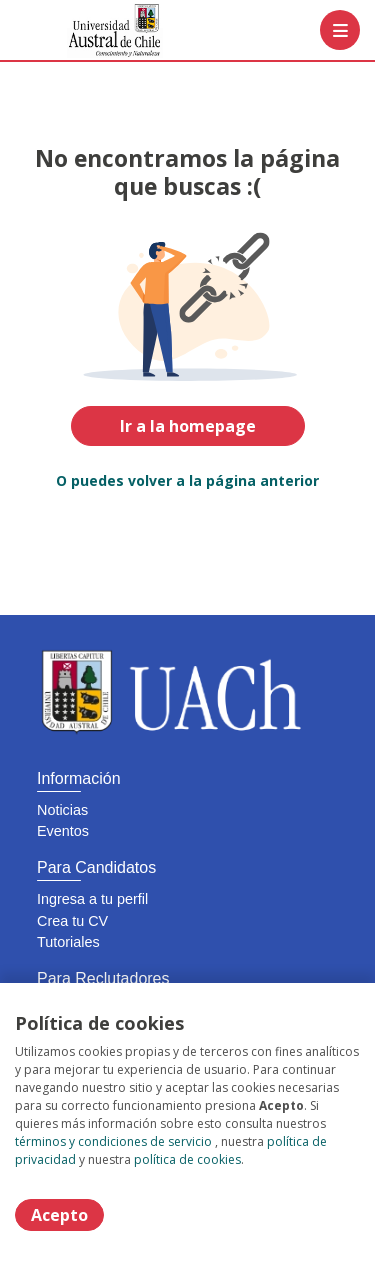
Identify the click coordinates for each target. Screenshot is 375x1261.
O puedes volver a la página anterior (187, 480)
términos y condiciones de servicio (113, 1141)
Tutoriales (68, 942)
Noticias (62, 810)
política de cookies (187, 1159)
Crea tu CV (72, 921)
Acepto (59, 1215)
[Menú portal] (340, 30)
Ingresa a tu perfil (92, 899)
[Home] (86, 30)
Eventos (63, 831)
